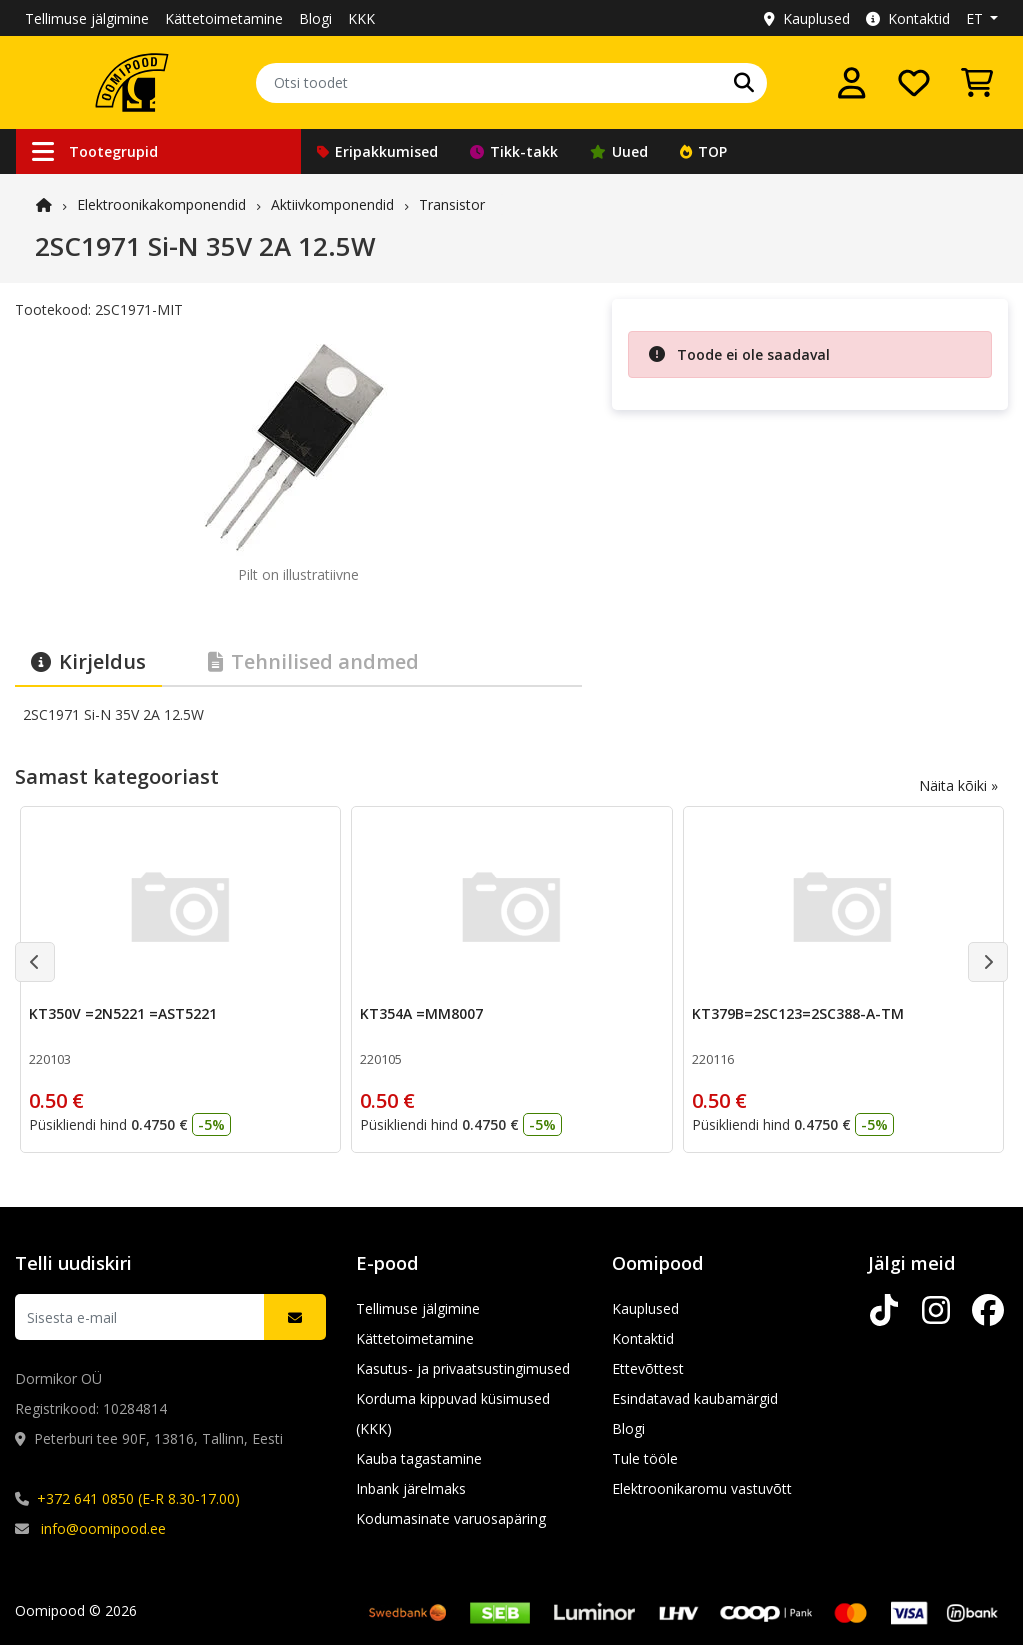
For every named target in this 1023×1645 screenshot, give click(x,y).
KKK (361, 18)
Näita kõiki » (958, 785)
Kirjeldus (88, 661)
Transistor (452, 204)
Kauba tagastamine (419, 1458)
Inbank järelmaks (411, 1488)
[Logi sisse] (852, 83)
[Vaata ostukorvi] (977, 83)
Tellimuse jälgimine (87, 18)
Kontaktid (908, 18)
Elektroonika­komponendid (161, 204)
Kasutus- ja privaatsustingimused (463, 1368)
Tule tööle (645, 1458)
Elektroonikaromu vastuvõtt (702, 1488)
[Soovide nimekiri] (914, 83)
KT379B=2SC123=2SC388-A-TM (798, 1013)
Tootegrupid (95, 151)
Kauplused (807, 18)
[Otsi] (744, 83)
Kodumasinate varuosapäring (451, 1518)
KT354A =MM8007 (421, 1013)
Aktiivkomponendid (332, 204)
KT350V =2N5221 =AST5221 (123, 1013)
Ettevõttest (648, 1368)
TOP (703, 151)
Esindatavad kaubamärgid (695, 1398)
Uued (619, 151)
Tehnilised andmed (313, 661)
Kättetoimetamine (224, 18)
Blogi (315, 18)
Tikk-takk (514, 151)
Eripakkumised (377, 151)
